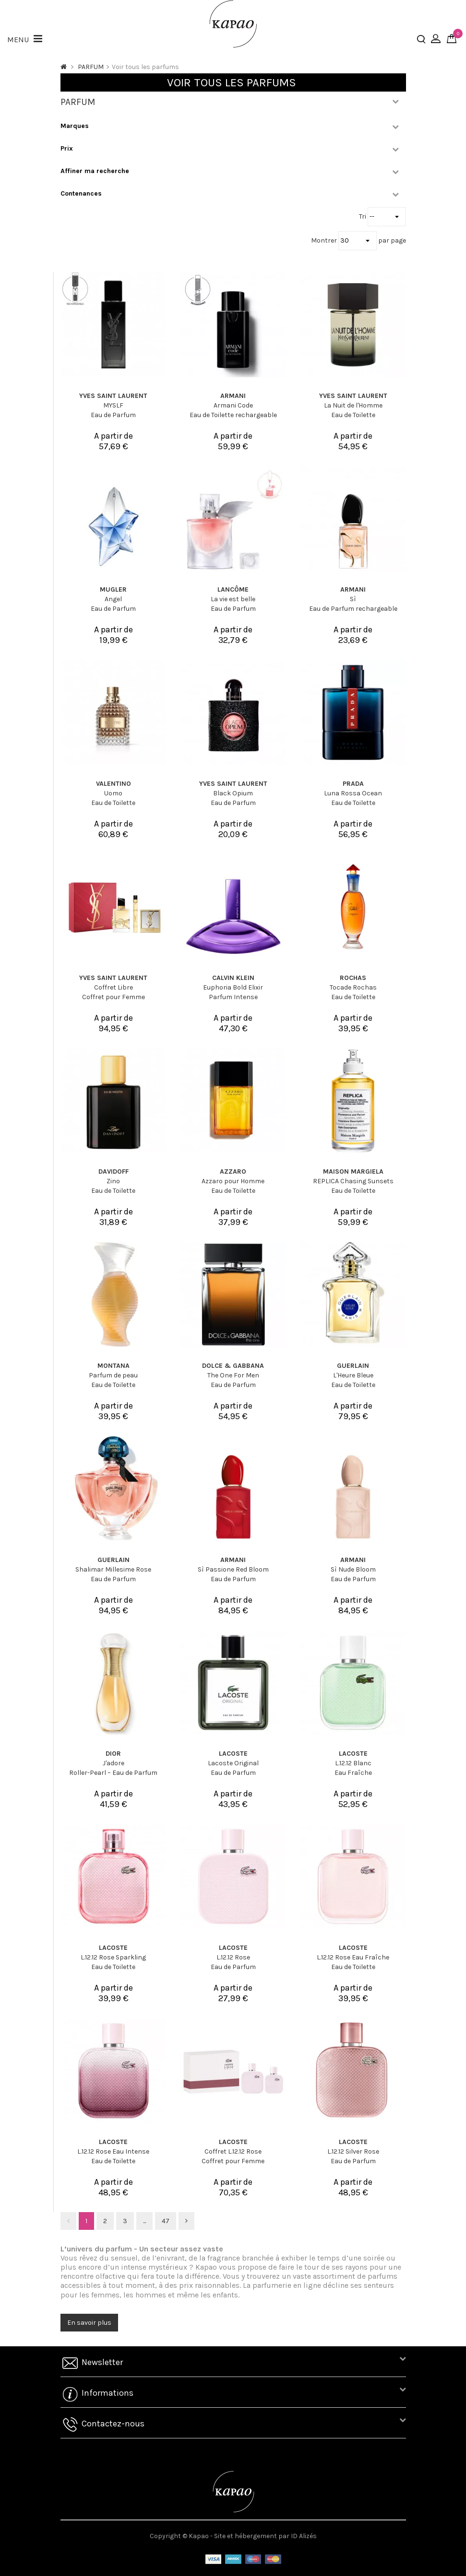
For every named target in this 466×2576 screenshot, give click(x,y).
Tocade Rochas (353, 987)
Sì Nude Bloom (353, 1569)
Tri (363, 216)
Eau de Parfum (113, 415)
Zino (113, 1181)
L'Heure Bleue (353, 1375)
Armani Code (233, 405)
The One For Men (233, 1375)
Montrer (324, 240)
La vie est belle (233, 599)
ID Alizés (304, 2536)
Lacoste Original (233, 1763)
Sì (353, 599)
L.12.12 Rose (233, 1957)
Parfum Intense (233, 997)
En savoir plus (89, 2323)
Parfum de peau (113, 1375)
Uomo (113, 793)
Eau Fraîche (353, 1773)
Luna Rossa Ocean (353, 793)
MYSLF (113, 405)
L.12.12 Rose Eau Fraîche (353, 1957)
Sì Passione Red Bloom (233, 1569)
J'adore (113, 1763)
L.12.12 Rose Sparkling (113, 1957)
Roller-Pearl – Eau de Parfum (113, 1773)
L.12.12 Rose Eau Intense (113, 2151)
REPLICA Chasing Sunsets (353, 1181)
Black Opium (233, 793)
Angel (113, 599)
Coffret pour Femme (113, 997)
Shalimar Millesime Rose (113, 1569)
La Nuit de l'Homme (353, 405)
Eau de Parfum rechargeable (353, 609)
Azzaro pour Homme (233, 1181)
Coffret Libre (113, 987)
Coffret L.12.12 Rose (233, 2151)
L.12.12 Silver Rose (353, 2151)
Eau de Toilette (353, 415)
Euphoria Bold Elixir (233, 987)
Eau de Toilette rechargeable (233, 415)
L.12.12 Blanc (353, 1763)
